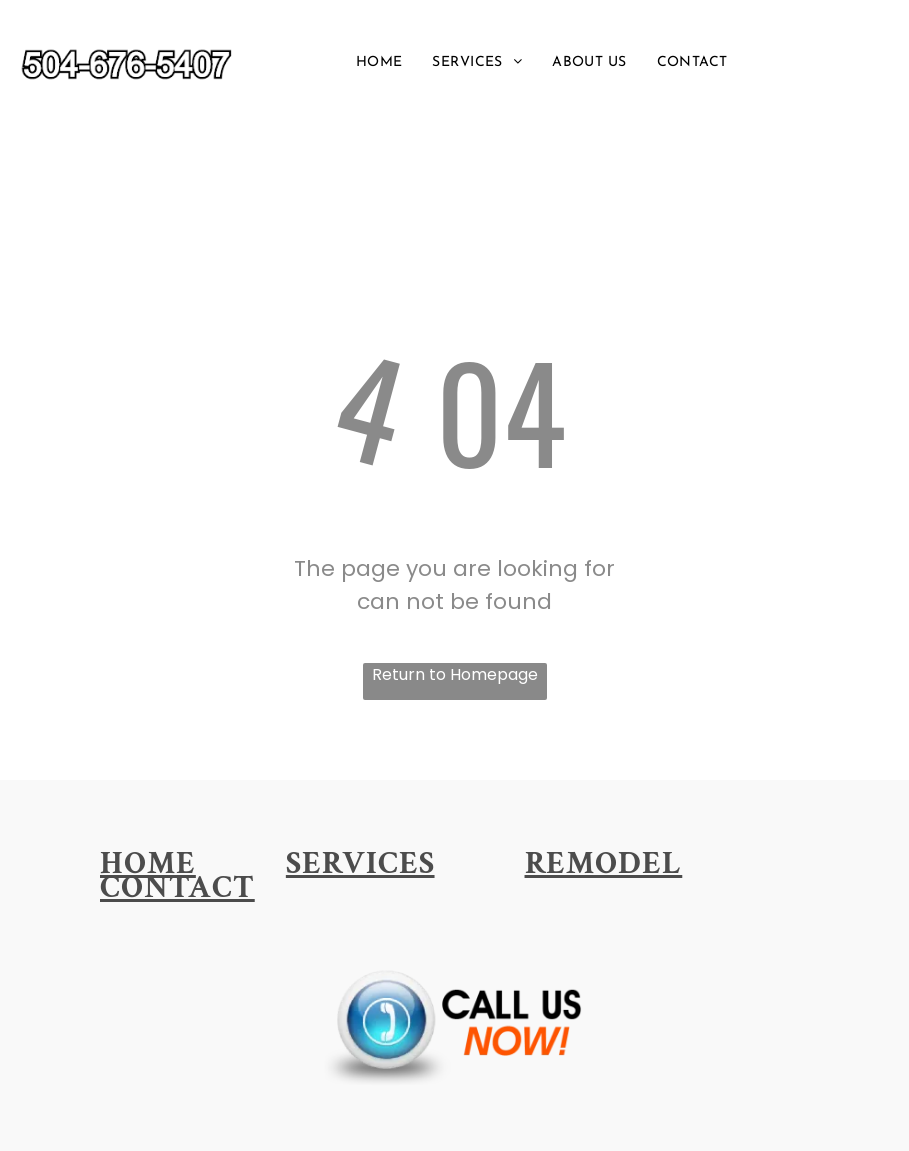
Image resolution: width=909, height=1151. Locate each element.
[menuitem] (379, 63)
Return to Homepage (455, 674)
